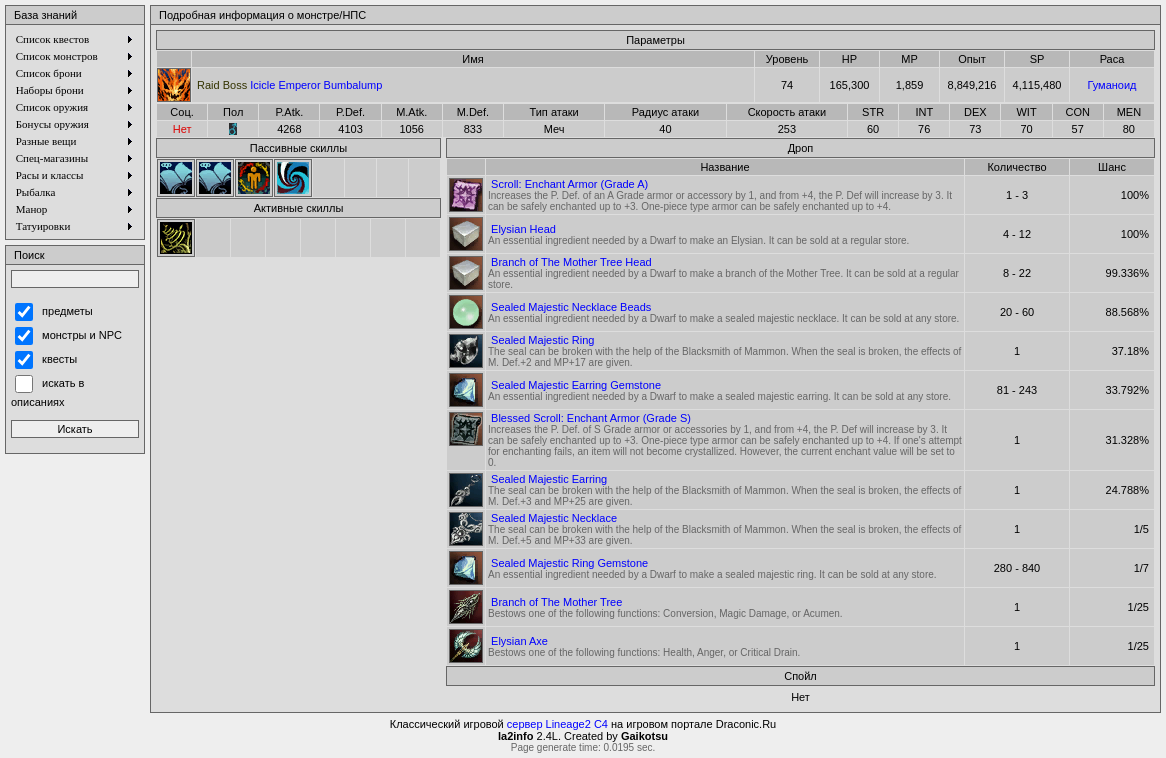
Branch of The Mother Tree (556, 602)
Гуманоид (1111, 85)
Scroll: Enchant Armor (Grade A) (569, 184)
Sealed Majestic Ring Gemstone (569, 563)
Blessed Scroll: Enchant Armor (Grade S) (591, 418)
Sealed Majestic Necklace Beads (571, 307)
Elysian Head (523, 229)
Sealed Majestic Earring (549, 479)
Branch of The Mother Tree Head (571, 262)
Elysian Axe (519, 641)
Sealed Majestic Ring (542, 340)
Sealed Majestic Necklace (554, 518)
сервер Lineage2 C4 (557, 724)
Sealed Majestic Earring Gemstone (576, 385)
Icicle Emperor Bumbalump (289, 85)
